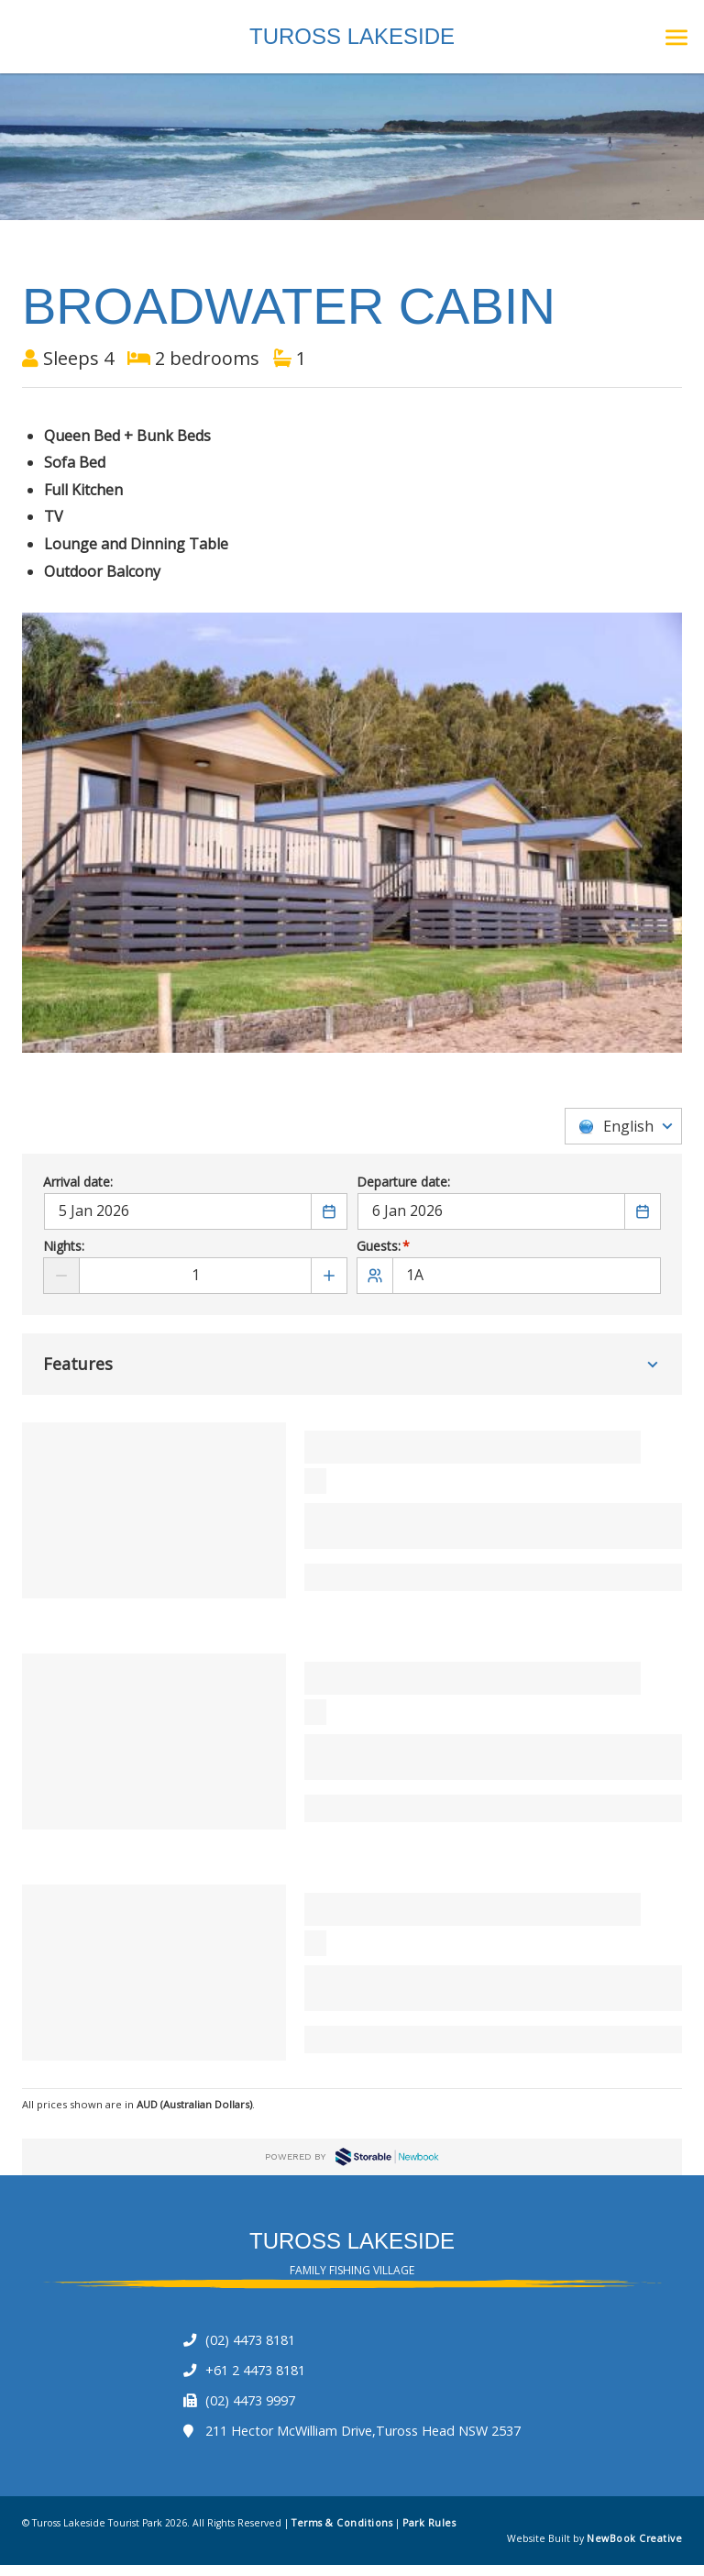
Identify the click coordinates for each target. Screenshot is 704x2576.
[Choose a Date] (329, 1212)
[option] (352, 833)
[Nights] (195, 1275)
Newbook (387, 2157)
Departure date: (403, 1183)
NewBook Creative (634, 2539)
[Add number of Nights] (329, 1275)
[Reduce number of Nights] (61, 1275)
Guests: (384, 1247)
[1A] (509, 1275)
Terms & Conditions (342, 2523)
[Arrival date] (178, 1212)
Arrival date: (78, 1183)
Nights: (63, 1247)
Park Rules (429, 2523)
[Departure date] (491, 1212)
